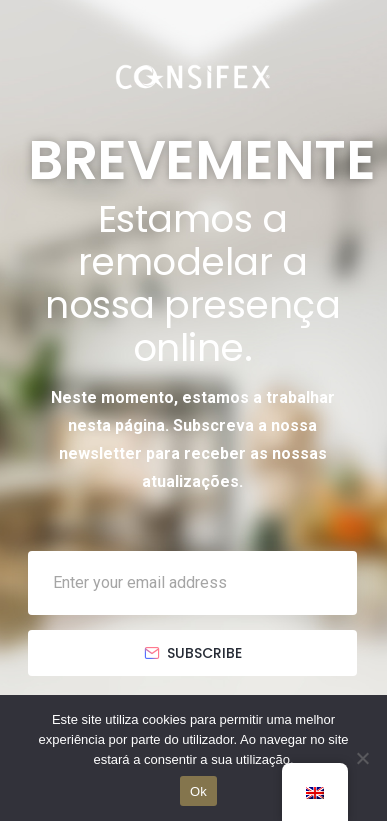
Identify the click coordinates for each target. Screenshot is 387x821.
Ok (198, 791)
